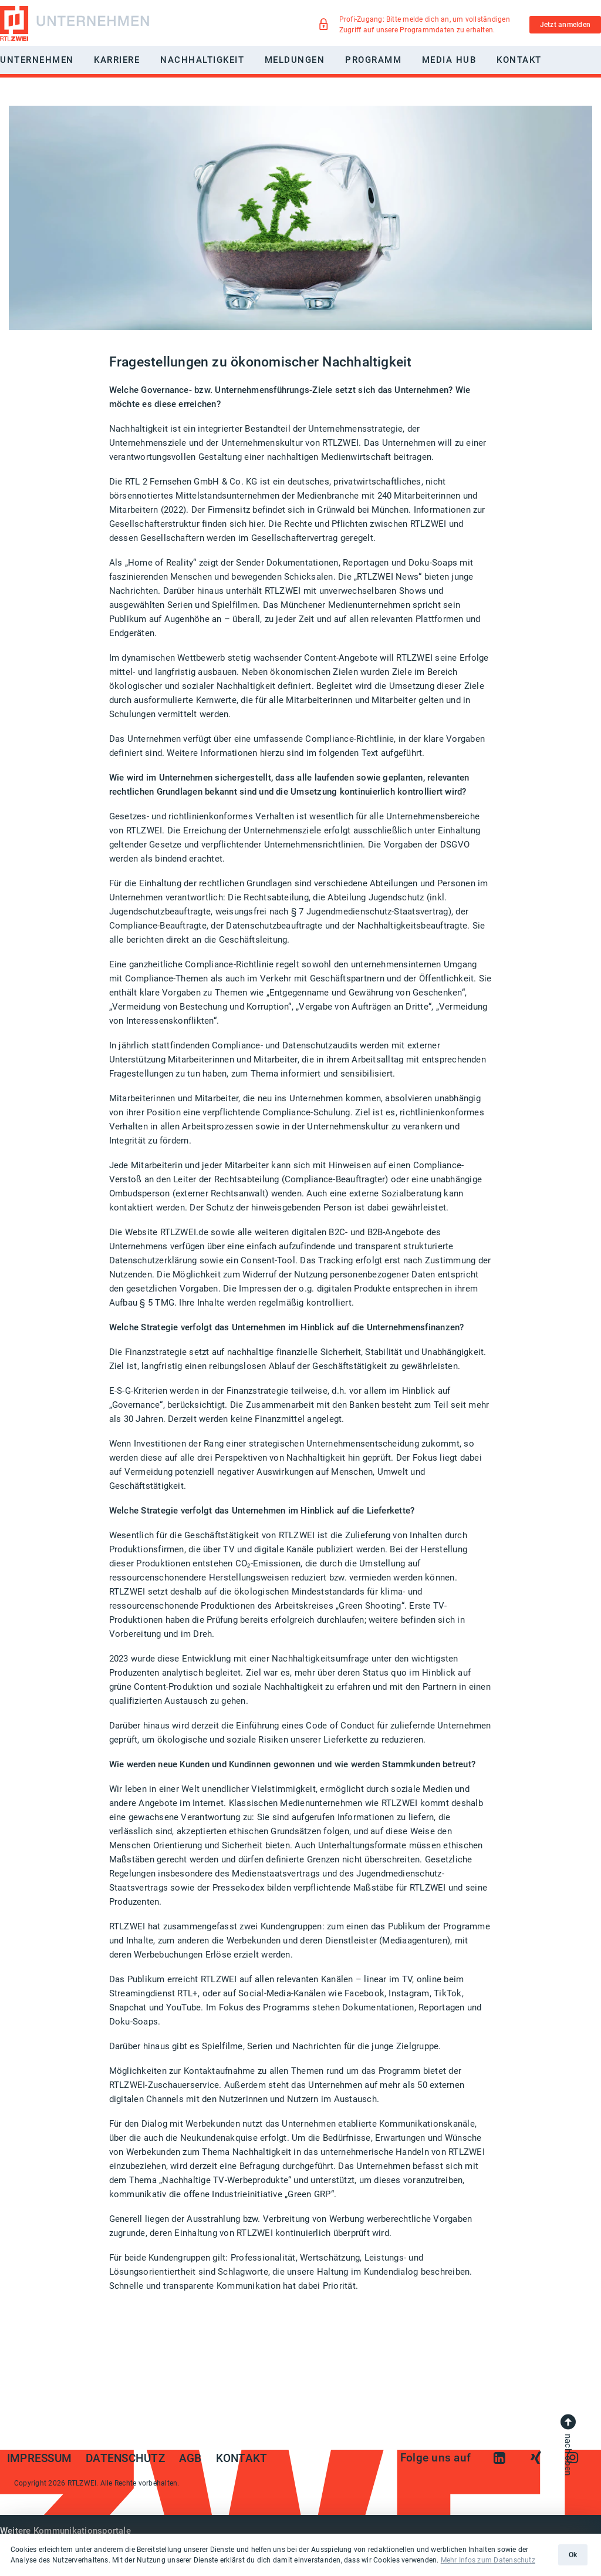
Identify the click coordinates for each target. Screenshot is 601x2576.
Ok (573, 2555)
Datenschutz (125, 2458)
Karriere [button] (117, 60)
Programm (373, 60)
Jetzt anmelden (565, 25)
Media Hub (449, 60)
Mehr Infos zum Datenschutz (488, 2560)
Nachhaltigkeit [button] (202, 60)
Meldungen (295, 60)
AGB (190, 2458)
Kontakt (519, 60)
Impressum (39, 2458)
